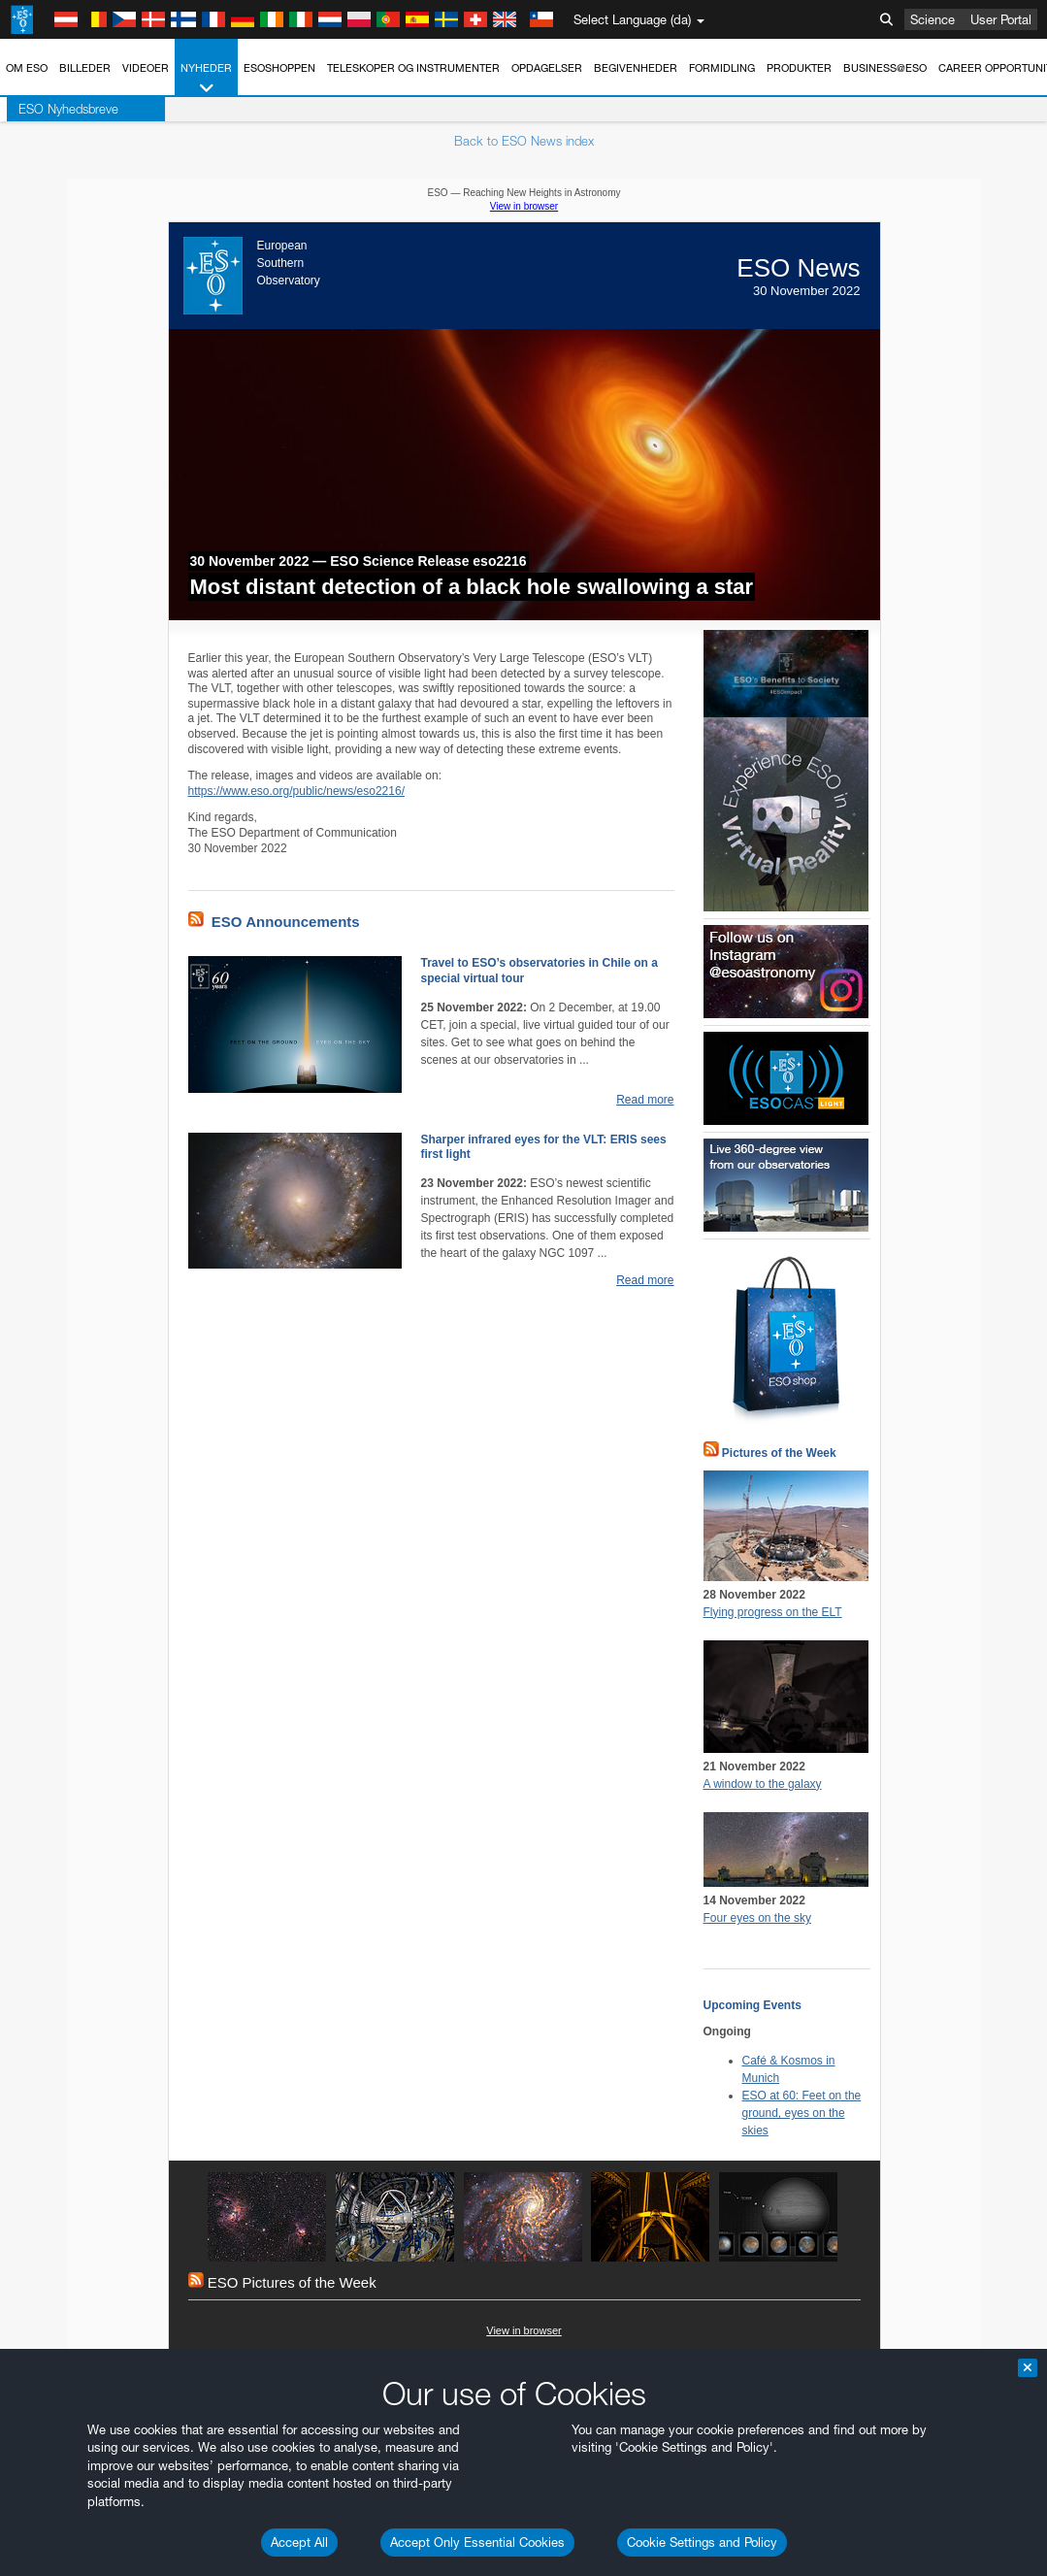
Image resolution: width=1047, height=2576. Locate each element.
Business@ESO (885, 68)
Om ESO (27, 68)
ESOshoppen (279, 68)
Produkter (799, 68)
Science (932, 19)
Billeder (85, 68)
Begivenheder (635, 68)
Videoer (145, 68)
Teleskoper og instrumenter (413, 68)
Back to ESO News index (524, 141)
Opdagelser (546, 68)
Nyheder (206, 79)
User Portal (1000, 19)
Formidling (722, 68)
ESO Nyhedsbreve (62, 108)
